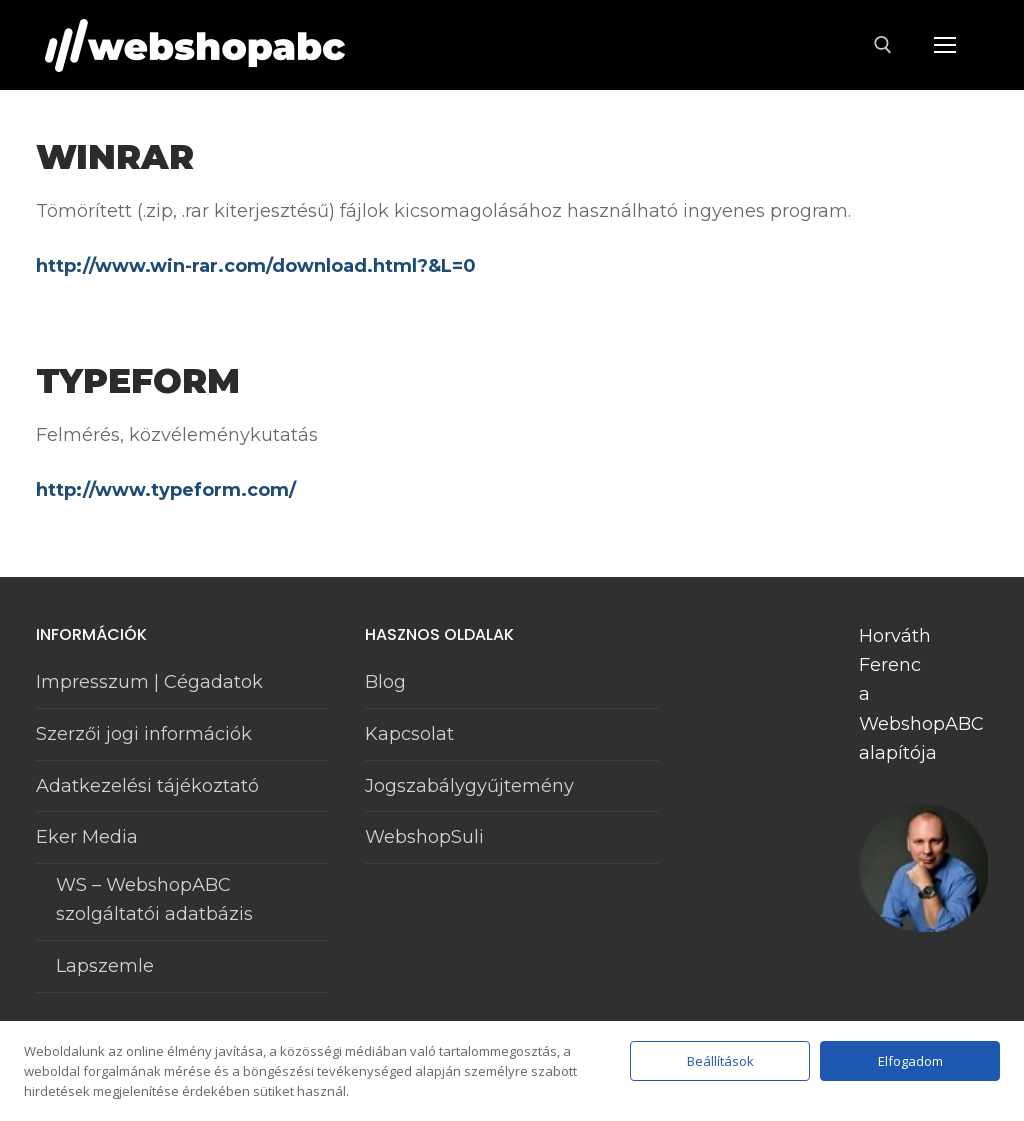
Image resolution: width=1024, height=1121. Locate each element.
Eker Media (89, 837)
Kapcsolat (409, 734)
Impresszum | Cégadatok (149, 682)
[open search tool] (883, 45)
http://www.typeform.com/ (166, 490)
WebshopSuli (424, 837)
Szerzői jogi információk (144, 734)
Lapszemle (105, 966)
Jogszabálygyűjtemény (469, 786)
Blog (385, 682)
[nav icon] (944, 45)
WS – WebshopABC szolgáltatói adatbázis (154, 899)
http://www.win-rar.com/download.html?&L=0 (256, 266)
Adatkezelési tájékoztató (147, 786)
